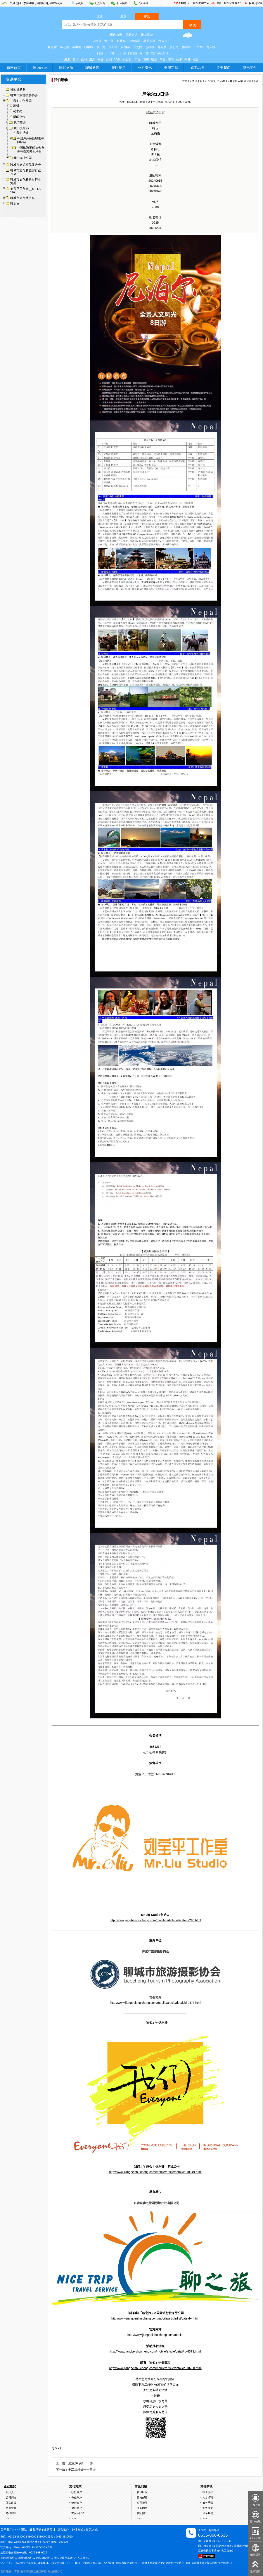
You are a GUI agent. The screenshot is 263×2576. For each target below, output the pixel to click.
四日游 (132, 53)
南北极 (127, 59)
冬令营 (64, 47)
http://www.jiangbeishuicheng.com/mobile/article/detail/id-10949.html (155, 2172)
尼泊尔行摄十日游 (80, 2463)
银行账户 (76, 2502)
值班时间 (142, 2492)
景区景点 (119, 68)
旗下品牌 (197, 68)
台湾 (76, 59)
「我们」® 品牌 (216, 81)
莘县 (187, 59)
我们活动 (22, 132)
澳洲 (92, 59)
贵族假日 (164, 41)
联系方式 (92, 2529)
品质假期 (149, 41)
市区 (138, 59)
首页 (184, 81)
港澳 (67, 59)
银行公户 (76, 2508)
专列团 (137, 47)
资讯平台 (250, 68)
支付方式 (77, 2529)
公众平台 (100, 3)
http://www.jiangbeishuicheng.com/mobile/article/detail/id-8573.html (155, 2351)
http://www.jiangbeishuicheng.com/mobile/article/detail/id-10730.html (155, 2368)
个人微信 (121, 3)
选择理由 (11, 2513)
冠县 (196, 59)
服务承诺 (207, 2502)
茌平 (179, 59)
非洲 (117, 59)
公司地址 (142, 2502)
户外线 (198, 47)
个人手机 (143, 3)
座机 (16, 105)
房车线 (210, 47)
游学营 (76, 47)
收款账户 (76, 2492)
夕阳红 (113, 47)
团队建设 (11, 2502)
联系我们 (207, 2513)
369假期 (134, 41)
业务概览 (207, 2508)
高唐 (162, 59)
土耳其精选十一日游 (82, 2469)
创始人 (10, 2492)
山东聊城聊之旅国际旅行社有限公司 (41, 2571)
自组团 (97, 41)
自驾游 (125, 47)
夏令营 (52, 47)
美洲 (109, 59)
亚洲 (84, 59)
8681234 (155, 1746)
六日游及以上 (160, 53)
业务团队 (142, 2508)
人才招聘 (207, 2497)
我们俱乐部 (236, 81)
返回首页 (14, 68)
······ (8, 2518)
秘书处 (17, 111)
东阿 (171, 59)
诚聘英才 (49, 2529)
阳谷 (146, 59)
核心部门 (142, 2513)
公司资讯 (145, 68)
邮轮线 (162, 47)
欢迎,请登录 (256, 3)
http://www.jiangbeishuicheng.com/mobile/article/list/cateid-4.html (155, 2318)
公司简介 (11, 2497)
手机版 (79, 3)
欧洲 (100, 59)
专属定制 (171, 68)
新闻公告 (19, 117)
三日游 (121, 53)
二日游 (109, 53)
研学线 (88, 47)
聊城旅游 (147, 35)
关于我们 (223, 68)
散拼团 (109, 41)
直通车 (121, 41)
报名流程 (207, 2492)
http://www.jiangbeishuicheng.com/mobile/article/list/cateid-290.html (155, 1920)
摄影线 (186, 47)
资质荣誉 (11, 2508)
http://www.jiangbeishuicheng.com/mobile (155, 2335)
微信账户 (76, 2497)
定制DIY (63, 2529)
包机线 (149, 47)
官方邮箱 (142, 2497)
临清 (154, 59)
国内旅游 (116, 35)
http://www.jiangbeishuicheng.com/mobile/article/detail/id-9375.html (155, 2002)
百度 (16, 2571)
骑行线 (174, 47)
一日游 (98, 53)
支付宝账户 (78, 2513)
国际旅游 (131, 35)
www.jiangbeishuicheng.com (33, 2547)
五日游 (144, 53)
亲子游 (101, 47)
